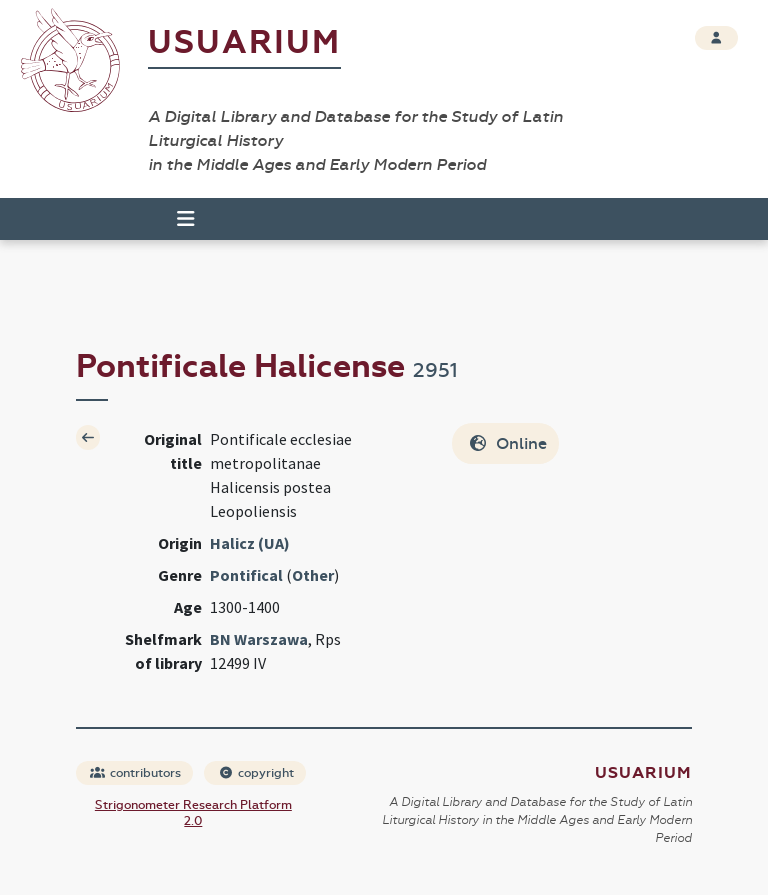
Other (313, 575)
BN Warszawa (259, 639)
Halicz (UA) (250, 543)
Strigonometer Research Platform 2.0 (193, 813)
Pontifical (246, 575)
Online (507, 443)
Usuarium (244, 42)
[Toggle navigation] (177, 219)
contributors (135, 773)
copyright (256, 773)
